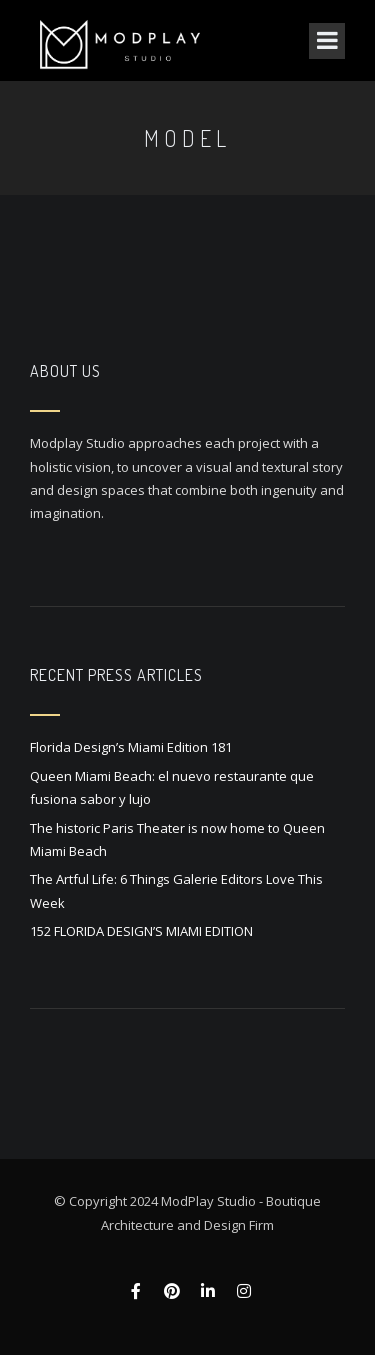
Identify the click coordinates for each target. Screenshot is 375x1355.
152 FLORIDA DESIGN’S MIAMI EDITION (141, 931)
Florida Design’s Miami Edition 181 (131, 747)
